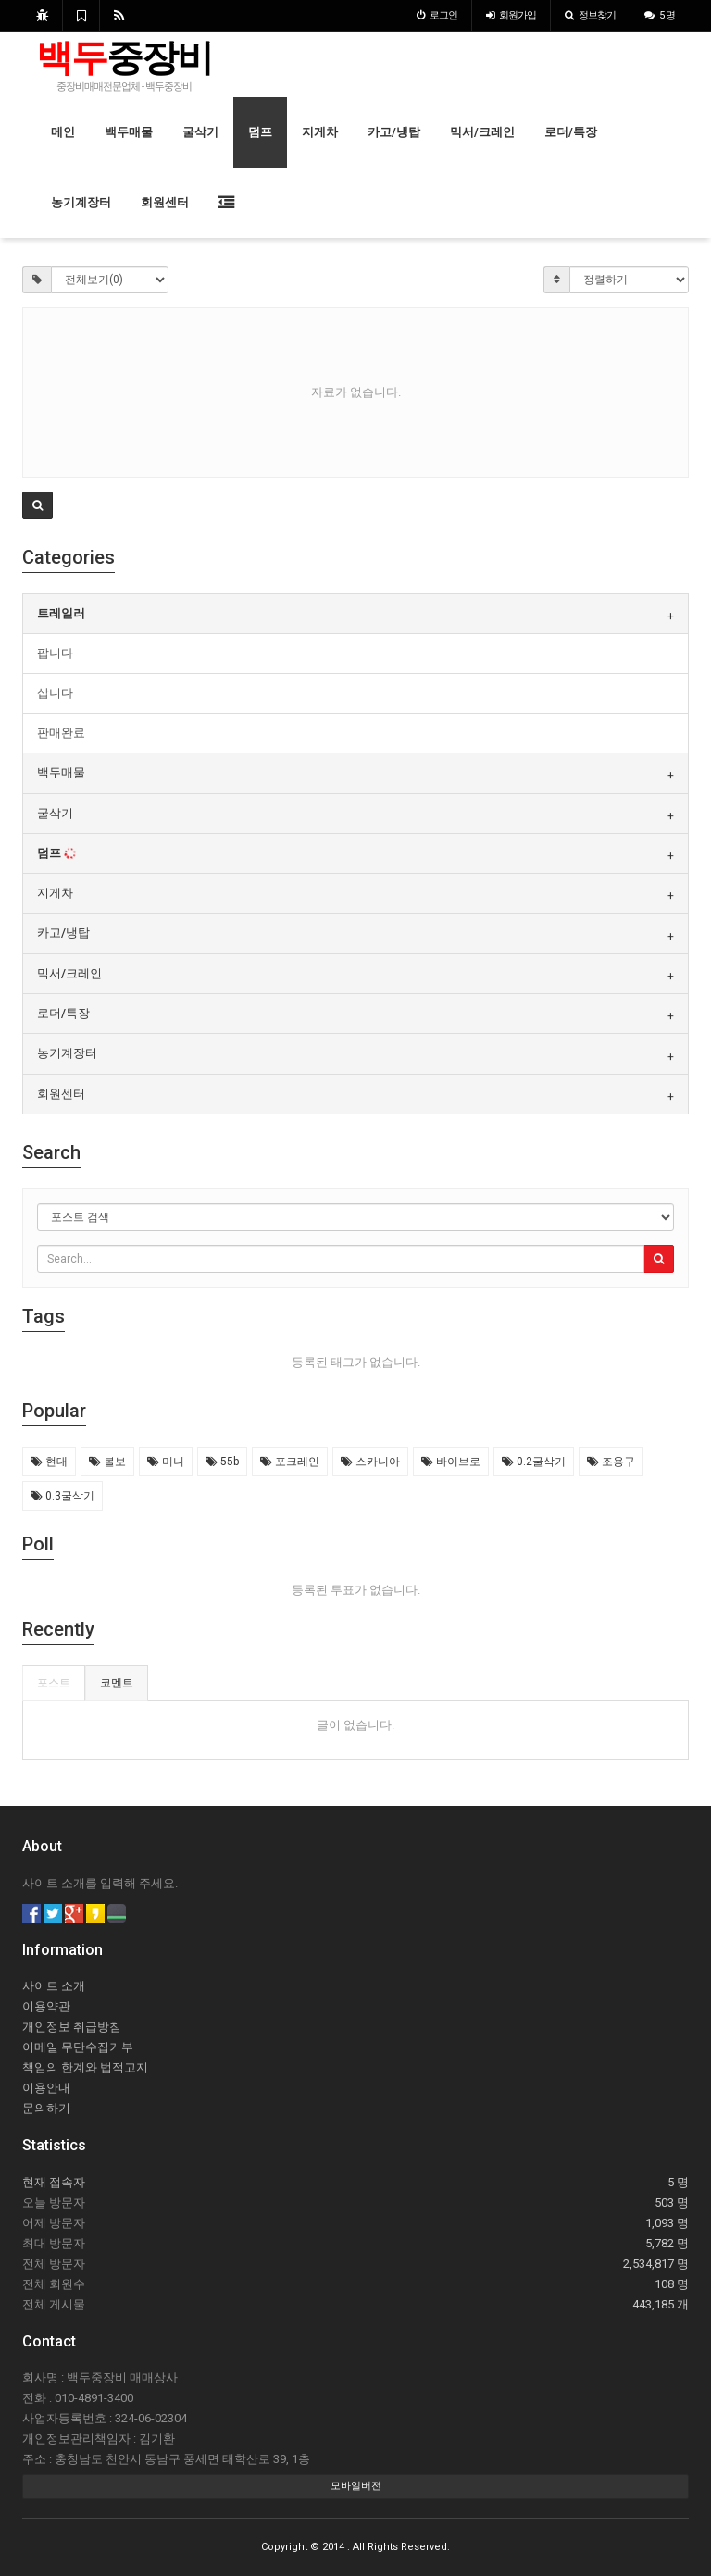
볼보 (107, 1461)
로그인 (437, 15)
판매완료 (61, 733)
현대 (49, 1461)
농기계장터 (81, 202)
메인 (63, 132)
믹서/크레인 (482, 132)
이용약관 (46, 2006)
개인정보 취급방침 (71, 2027)
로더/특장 (570, 132)
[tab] (355, 613)
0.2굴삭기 (534, 1461)
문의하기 (46, 2108)
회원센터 (165, 202)
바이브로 (450, 1461)
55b (222, 1461)
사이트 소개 (53, 1986)
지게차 (320, 132)
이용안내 (46, 2088)
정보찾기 (590, 15)
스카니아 (370, 1461)
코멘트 (116, 1682)
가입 (511, 15)
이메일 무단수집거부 (77, 2047)
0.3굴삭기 (62, 1495)
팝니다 (55, 653)
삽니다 (55, 693)
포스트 (53, 1682)
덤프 (260, 132)
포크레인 (289, 1461)
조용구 (611, 1461)
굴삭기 (200, 132)
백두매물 (129, 132)
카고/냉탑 (394, 132)
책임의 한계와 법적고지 (85, 2067)
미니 (165, 1461)
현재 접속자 (53, 2182)
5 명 (659, 15)
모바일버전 (356, 2486)
